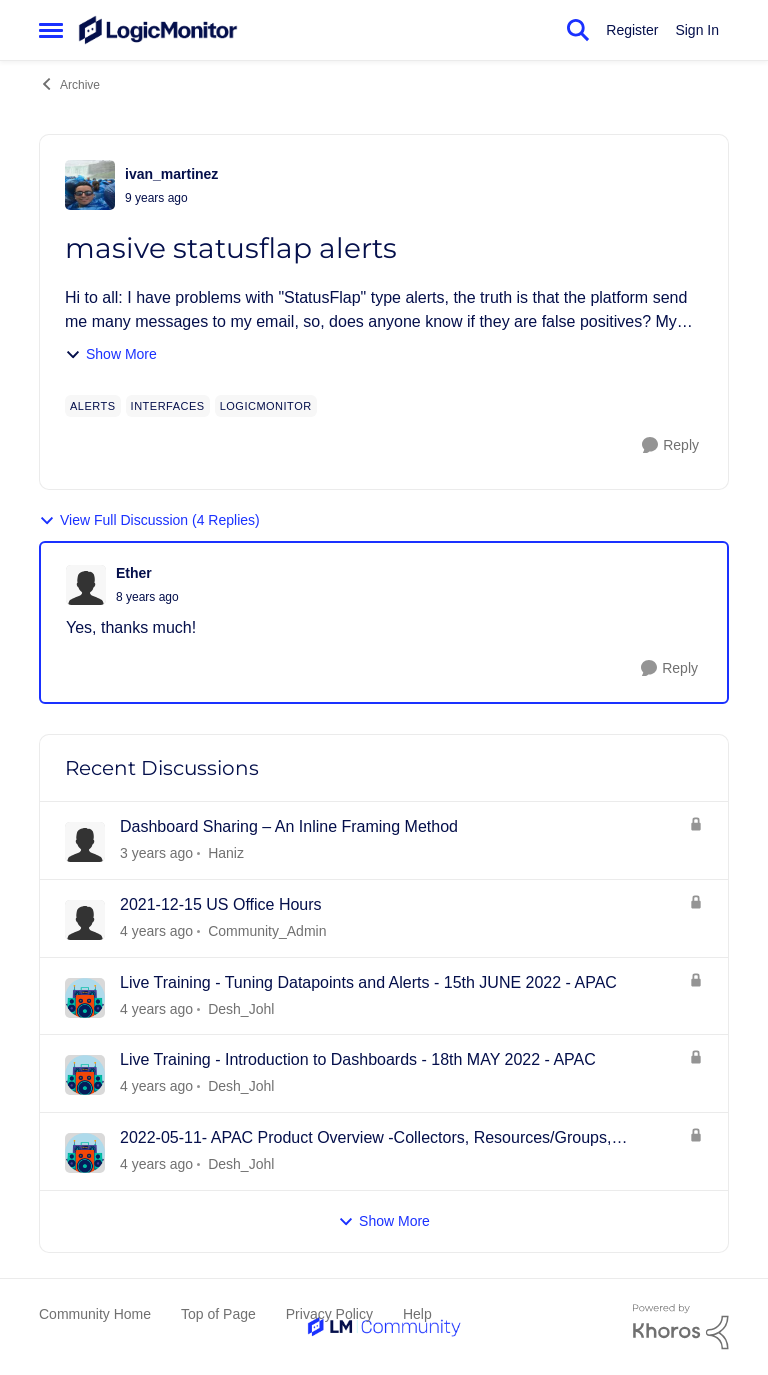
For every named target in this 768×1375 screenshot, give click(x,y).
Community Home (95, 1314)
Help (417, 1314)
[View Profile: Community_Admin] (85, 920)
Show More (111, 354)
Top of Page (218, 1314)
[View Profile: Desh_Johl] (85, 998)
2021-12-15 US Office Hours (221, 904)
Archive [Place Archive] (69, 84)
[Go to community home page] (158, 30)
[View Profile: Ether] (86, 585)
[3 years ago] (156, 931)
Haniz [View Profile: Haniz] (226, 853)
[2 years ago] (156, 853)
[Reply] (670, 445)
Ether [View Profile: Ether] (134, 573)
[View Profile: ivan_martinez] (90, 185)
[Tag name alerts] (93, 406)
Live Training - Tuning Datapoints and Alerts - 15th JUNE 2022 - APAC (368, 982)
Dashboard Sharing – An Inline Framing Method (289, 826)
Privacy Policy (329, 1314)
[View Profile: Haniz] (85, 842)
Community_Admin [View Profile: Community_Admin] (267, 931)
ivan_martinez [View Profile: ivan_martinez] (171, 174)
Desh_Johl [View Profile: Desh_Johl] (241, 1008)
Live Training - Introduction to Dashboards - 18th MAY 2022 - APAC (358, 1059)
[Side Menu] (51, 30)
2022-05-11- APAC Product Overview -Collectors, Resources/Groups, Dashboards (365, 1139)
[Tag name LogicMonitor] (266, 406)
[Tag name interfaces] (168, 406)
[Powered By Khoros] (681, 1327)
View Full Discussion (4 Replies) (149, 520)
